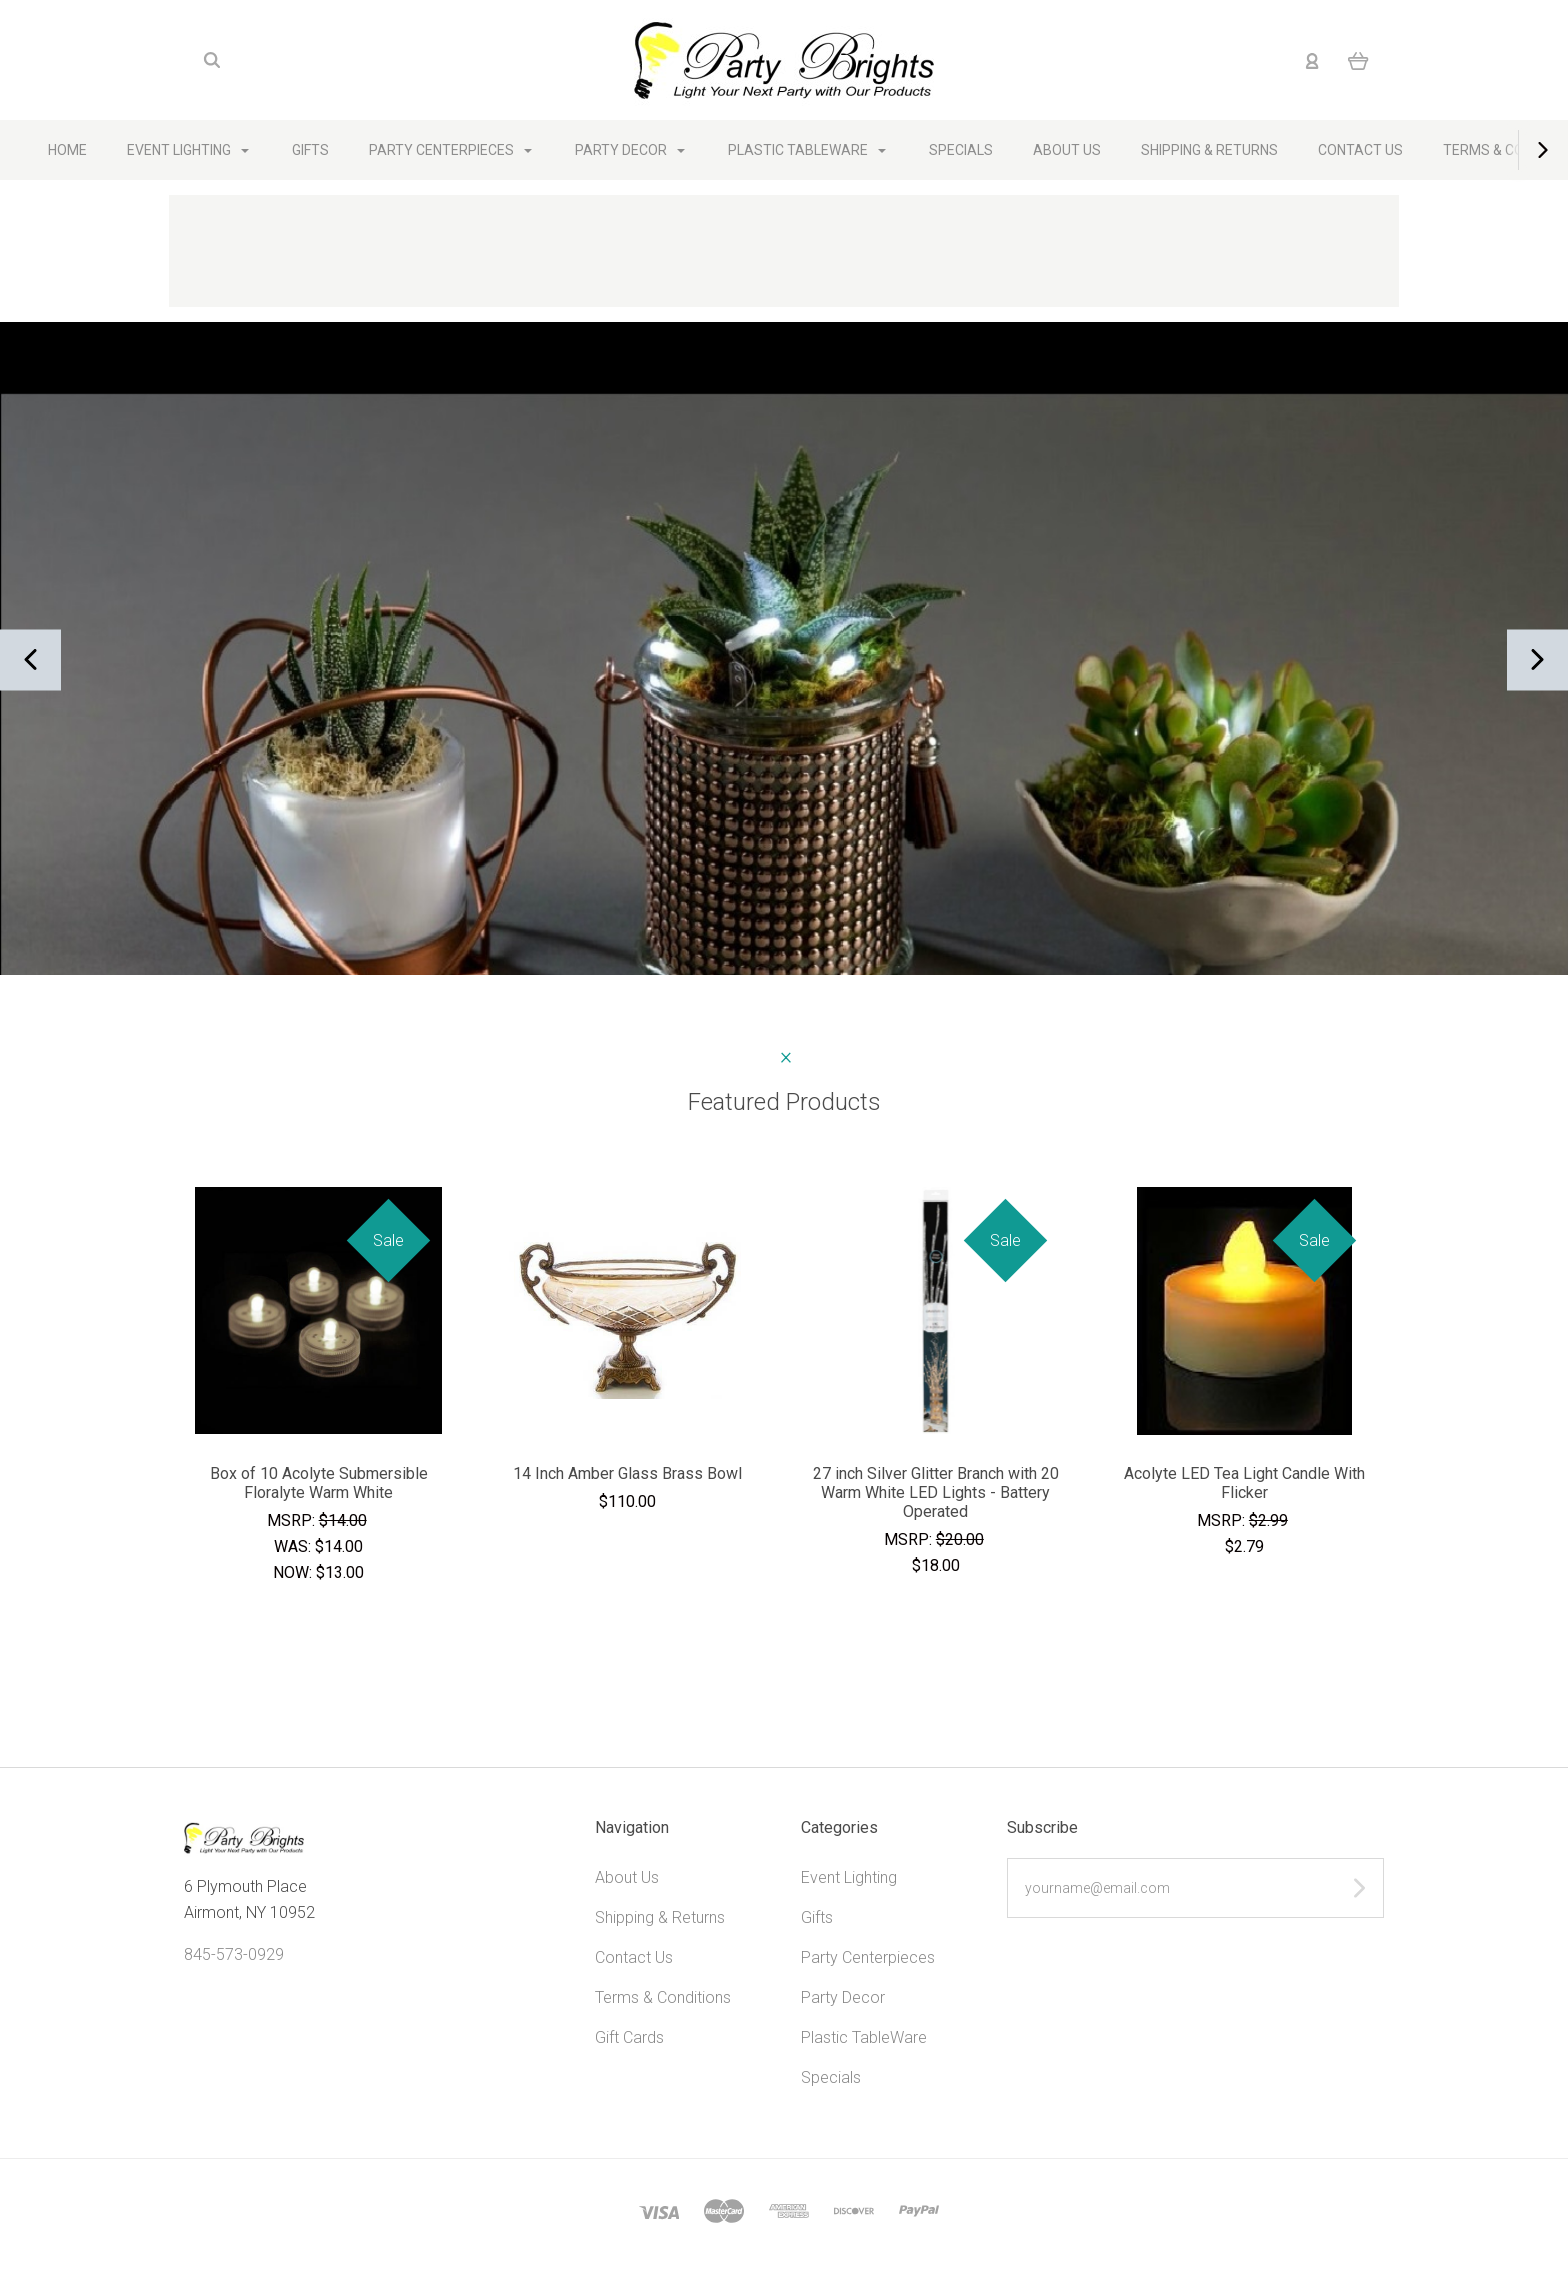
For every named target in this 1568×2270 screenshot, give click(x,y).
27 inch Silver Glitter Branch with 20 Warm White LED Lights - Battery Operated (936, 1492)
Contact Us (1360, 150)
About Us (1067, 150)
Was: (294, 1546)
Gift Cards (629, 2037)
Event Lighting (188, 150)
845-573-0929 (234, 1954)
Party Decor (630, 150)
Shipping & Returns (1209, 150)
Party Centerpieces (450, 150)
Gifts (310, 150)
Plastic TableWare (807, 150)
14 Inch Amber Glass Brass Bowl (627, 1473)
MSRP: (293, 1520)
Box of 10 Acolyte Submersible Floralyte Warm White (319, 1483)
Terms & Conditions (663, 1997)
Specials (961, 150)
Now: (294, 1572)
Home (67, 150)
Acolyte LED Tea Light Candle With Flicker (1244, 1483)
